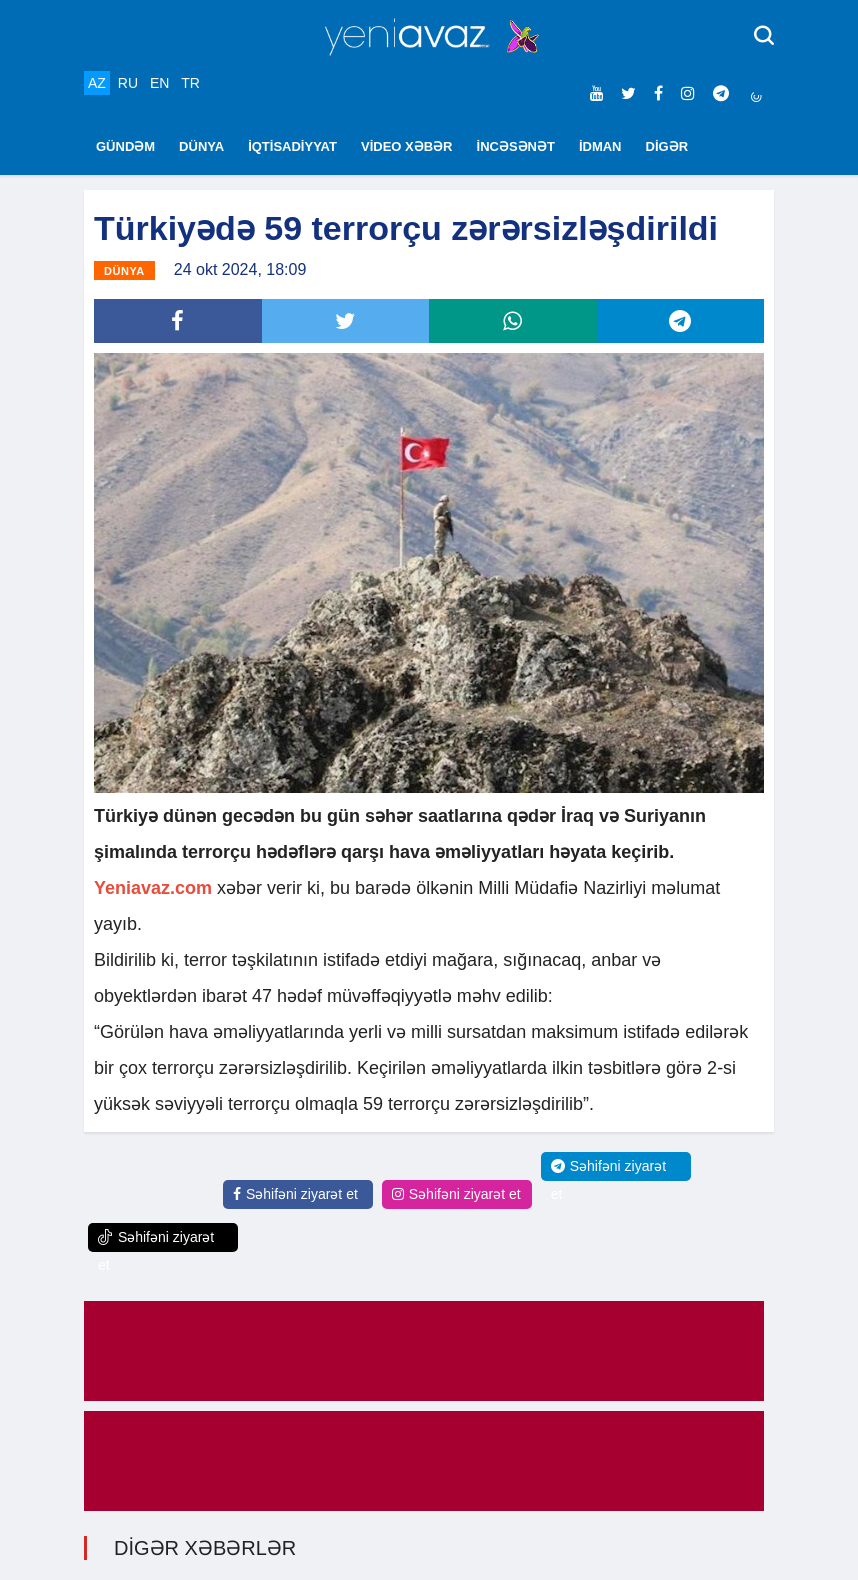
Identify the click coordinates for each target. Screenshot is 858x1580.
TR (190, 83)
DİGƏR (667, 146)
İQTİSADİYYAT (292, 146)
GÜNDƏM (125, 146)
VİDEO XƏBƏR (407, 146)
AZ (97, 83)
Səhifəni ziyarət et (295, 1194)
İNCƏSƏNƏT (516, 146)
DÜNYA (201, 146)
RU (128, 83)
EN (159, 83)
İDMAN (600, 146)
